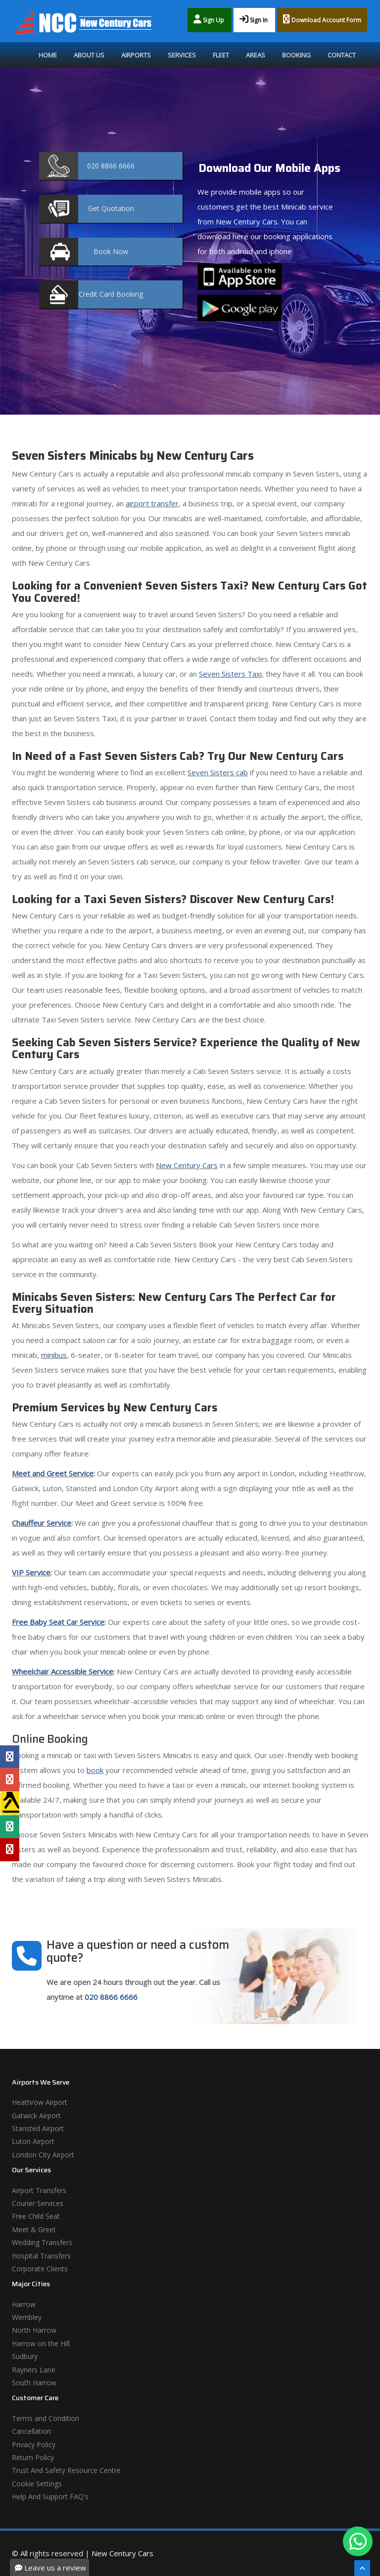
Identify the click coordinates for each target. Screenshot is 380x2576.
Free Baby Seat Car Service (58, 1622)
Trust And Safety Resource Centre (66, 2470)
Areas (255, 55)
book (95, 1770)
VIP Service (31, 1572)
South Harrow (34, 2382)
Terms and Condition (45, 2418)
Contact (342, 55)
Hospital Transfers (41, 2255)
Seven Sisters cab (218, 772)
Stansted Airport (38, 2128)
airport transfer (152, 503)
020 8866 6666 (111, 1997)
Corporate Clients (40, 2268)
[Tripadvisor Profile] (9, 1826)
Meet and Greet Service (53, 1473)
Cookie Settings (37, 2483)
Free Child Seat (36, 2216)
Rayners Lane (33, 2369)
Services (182, 55)
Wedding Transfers (42, 2242)
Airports (136, 55)
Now (111, 251)
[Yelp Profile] (9, 1849)
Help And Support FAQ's (50, 2496)
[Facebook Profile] (9, 1756)
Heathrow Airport (39, 2102)
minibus (54, 1355)
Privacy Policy (33, 2444)
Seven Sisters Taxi (230, 674)
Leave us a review (50, 2568)
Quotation (111, 208)
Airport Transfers (39, 2190)
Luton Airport (33, 2141)
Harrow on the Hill (41, 2343)
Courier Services (37, 2203)
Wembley (27, 2317)
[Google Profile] (9, 1780)
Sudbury (25, 2356)
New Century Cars (187, 1165)
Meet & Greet (34, 2229)
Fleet (221, 55)
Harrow (24, 2304)
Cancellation (31, 2431)
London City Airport (43, 2154)
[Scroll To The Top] (362, 2568)
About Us (89, 55)
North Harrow (34, 2330)
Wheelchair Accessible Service (62, 1671)
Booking (296, 55)
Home (48, 55)
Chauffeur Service (41, 1523)
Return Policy (33, 2457)
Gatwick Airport (36, 2115)
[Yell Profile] (9, 1803)
